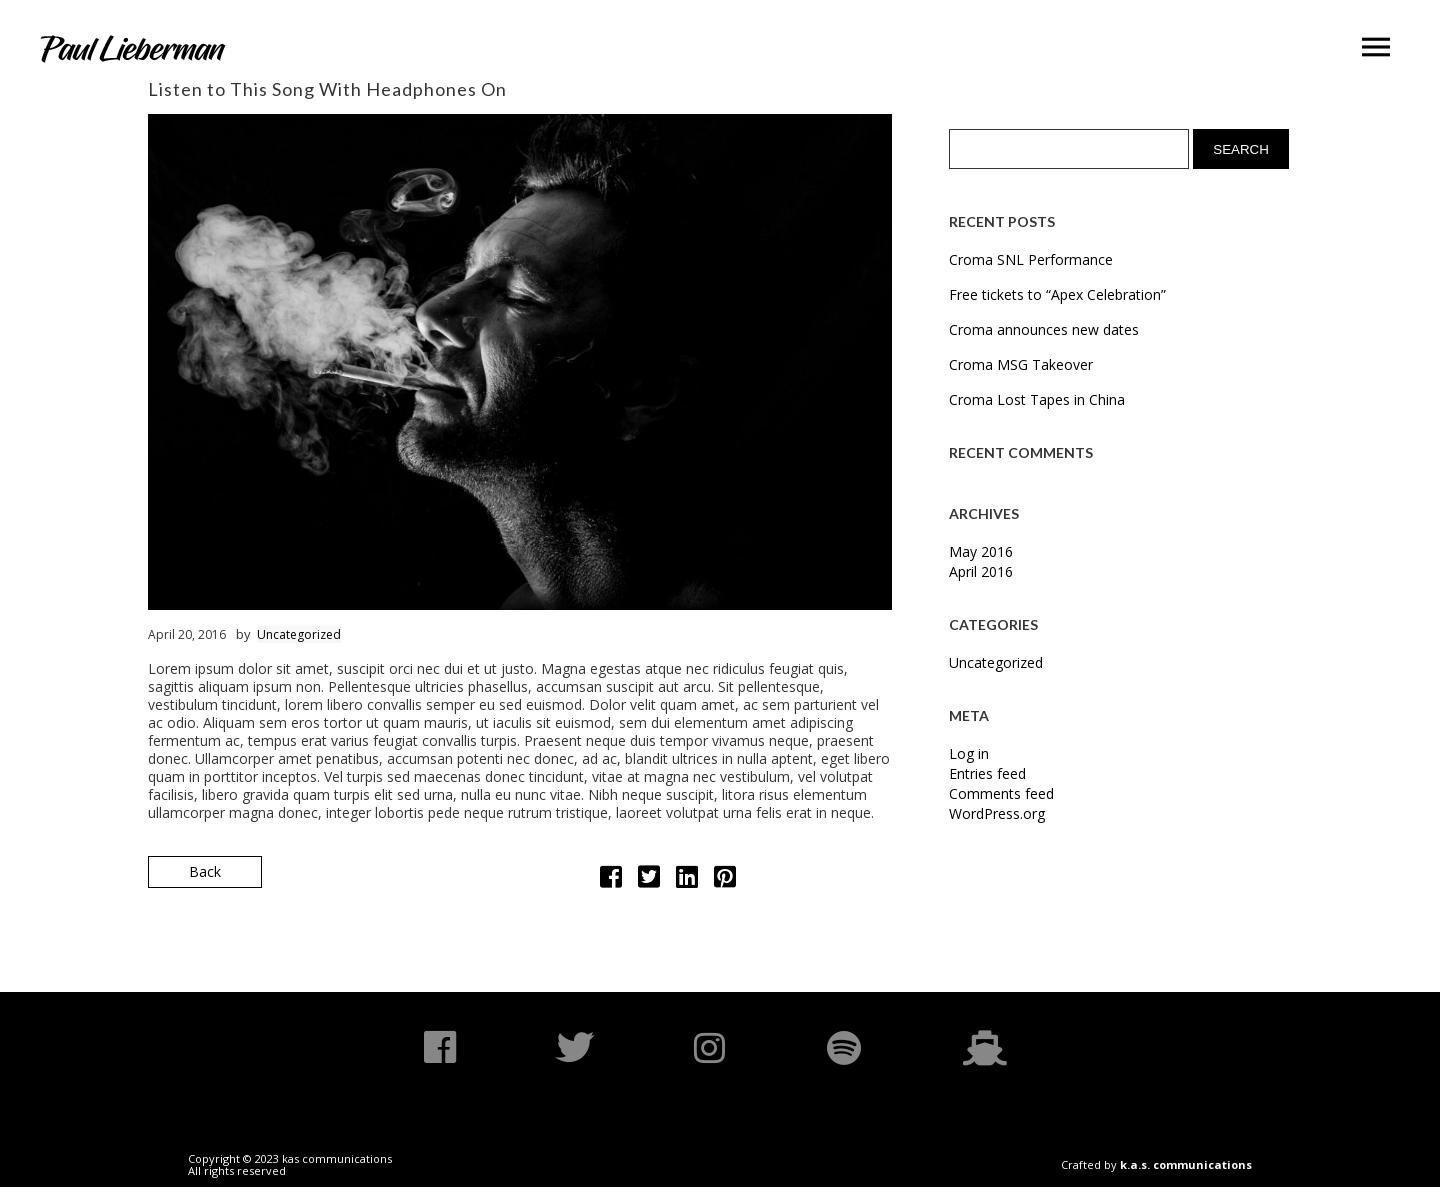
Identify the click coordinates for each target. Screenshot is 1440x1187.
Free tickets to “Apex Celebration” (1057, 294)
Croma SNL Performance (1031, 259)
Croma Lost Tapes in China (1037, 399)
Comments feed (1001, 793)
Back (205, 871)
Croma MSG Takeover (1021, 364)
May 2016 (981, 551)
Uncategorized (299, 634)
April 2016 (981, 571)
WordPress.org (997, 813)
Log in (969, 753)
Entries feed (987, 773)
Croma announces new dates (1044, 329)
